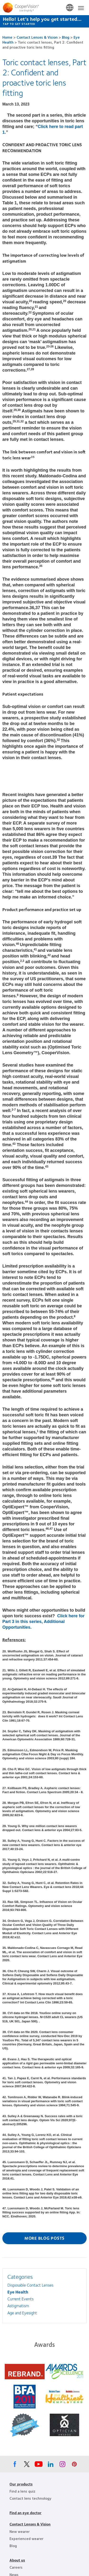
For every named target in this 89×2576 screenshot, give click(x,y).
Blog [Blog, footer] (13, 2546)
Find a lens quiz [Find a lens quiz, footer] (22, 2491)
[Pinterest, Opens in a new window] (74, 2465)
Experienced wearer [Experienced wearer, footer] (26, 2538)
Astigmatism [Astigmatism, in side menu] (18, 2305)
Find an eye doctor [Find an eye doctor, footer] (25, 2513)
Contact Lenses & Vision (37, 37)
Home (7, 37)
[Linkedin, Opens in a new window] (50, 2465)
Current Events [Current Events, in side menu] (20, 2298)
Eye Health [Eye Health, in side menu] (17, 2292)
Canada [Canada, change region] (70, 8)
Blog (65, 37)
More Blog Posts (44, 2238)
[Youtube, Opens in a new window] (39, 2465)
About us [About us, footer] (17, 2560)
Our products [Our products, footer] (21, 2484)
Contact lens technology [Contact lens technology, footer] (30, 2498)
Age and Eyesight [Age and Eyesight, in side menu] (22, 2312)
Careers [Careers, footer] (16, 2567)
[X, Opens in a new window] (27, 2465)
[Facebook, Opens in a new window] (15, 2465)
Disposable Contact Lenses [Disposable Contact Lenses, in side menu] (30, 2285)
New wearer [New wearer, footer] (19, 2531)
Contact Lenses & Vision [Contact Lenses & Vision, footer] (30, 2524)
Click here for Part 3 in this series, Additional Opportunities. (43, 1622)
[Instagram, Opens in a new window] (62, 2465)
